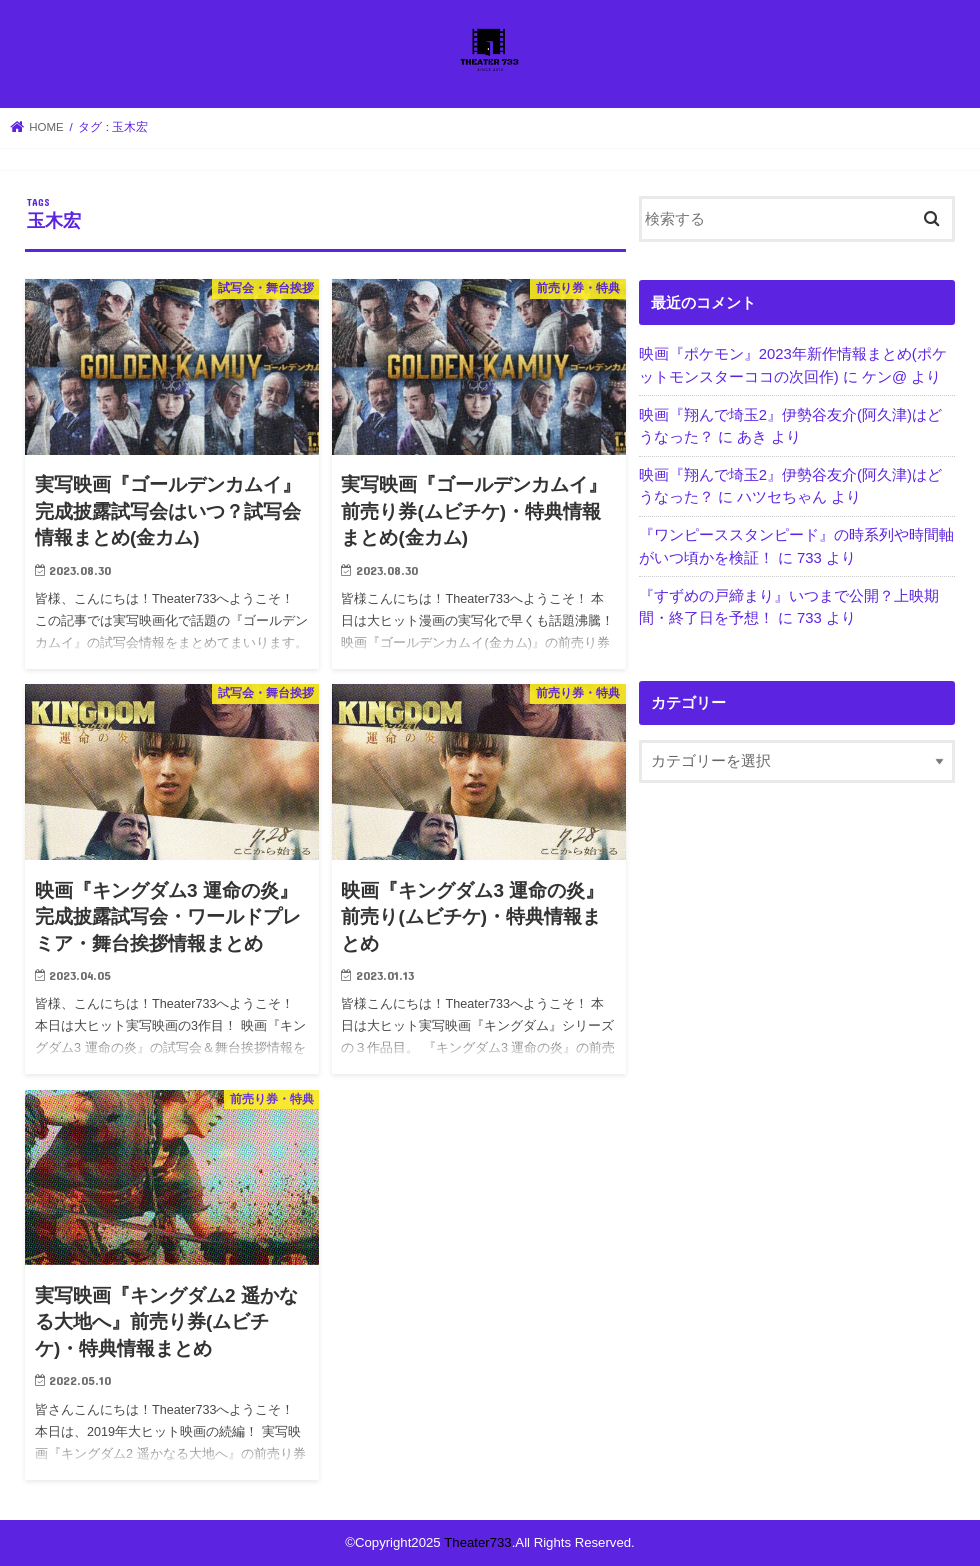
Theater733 (477, 1542)
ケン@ (884, 377)
